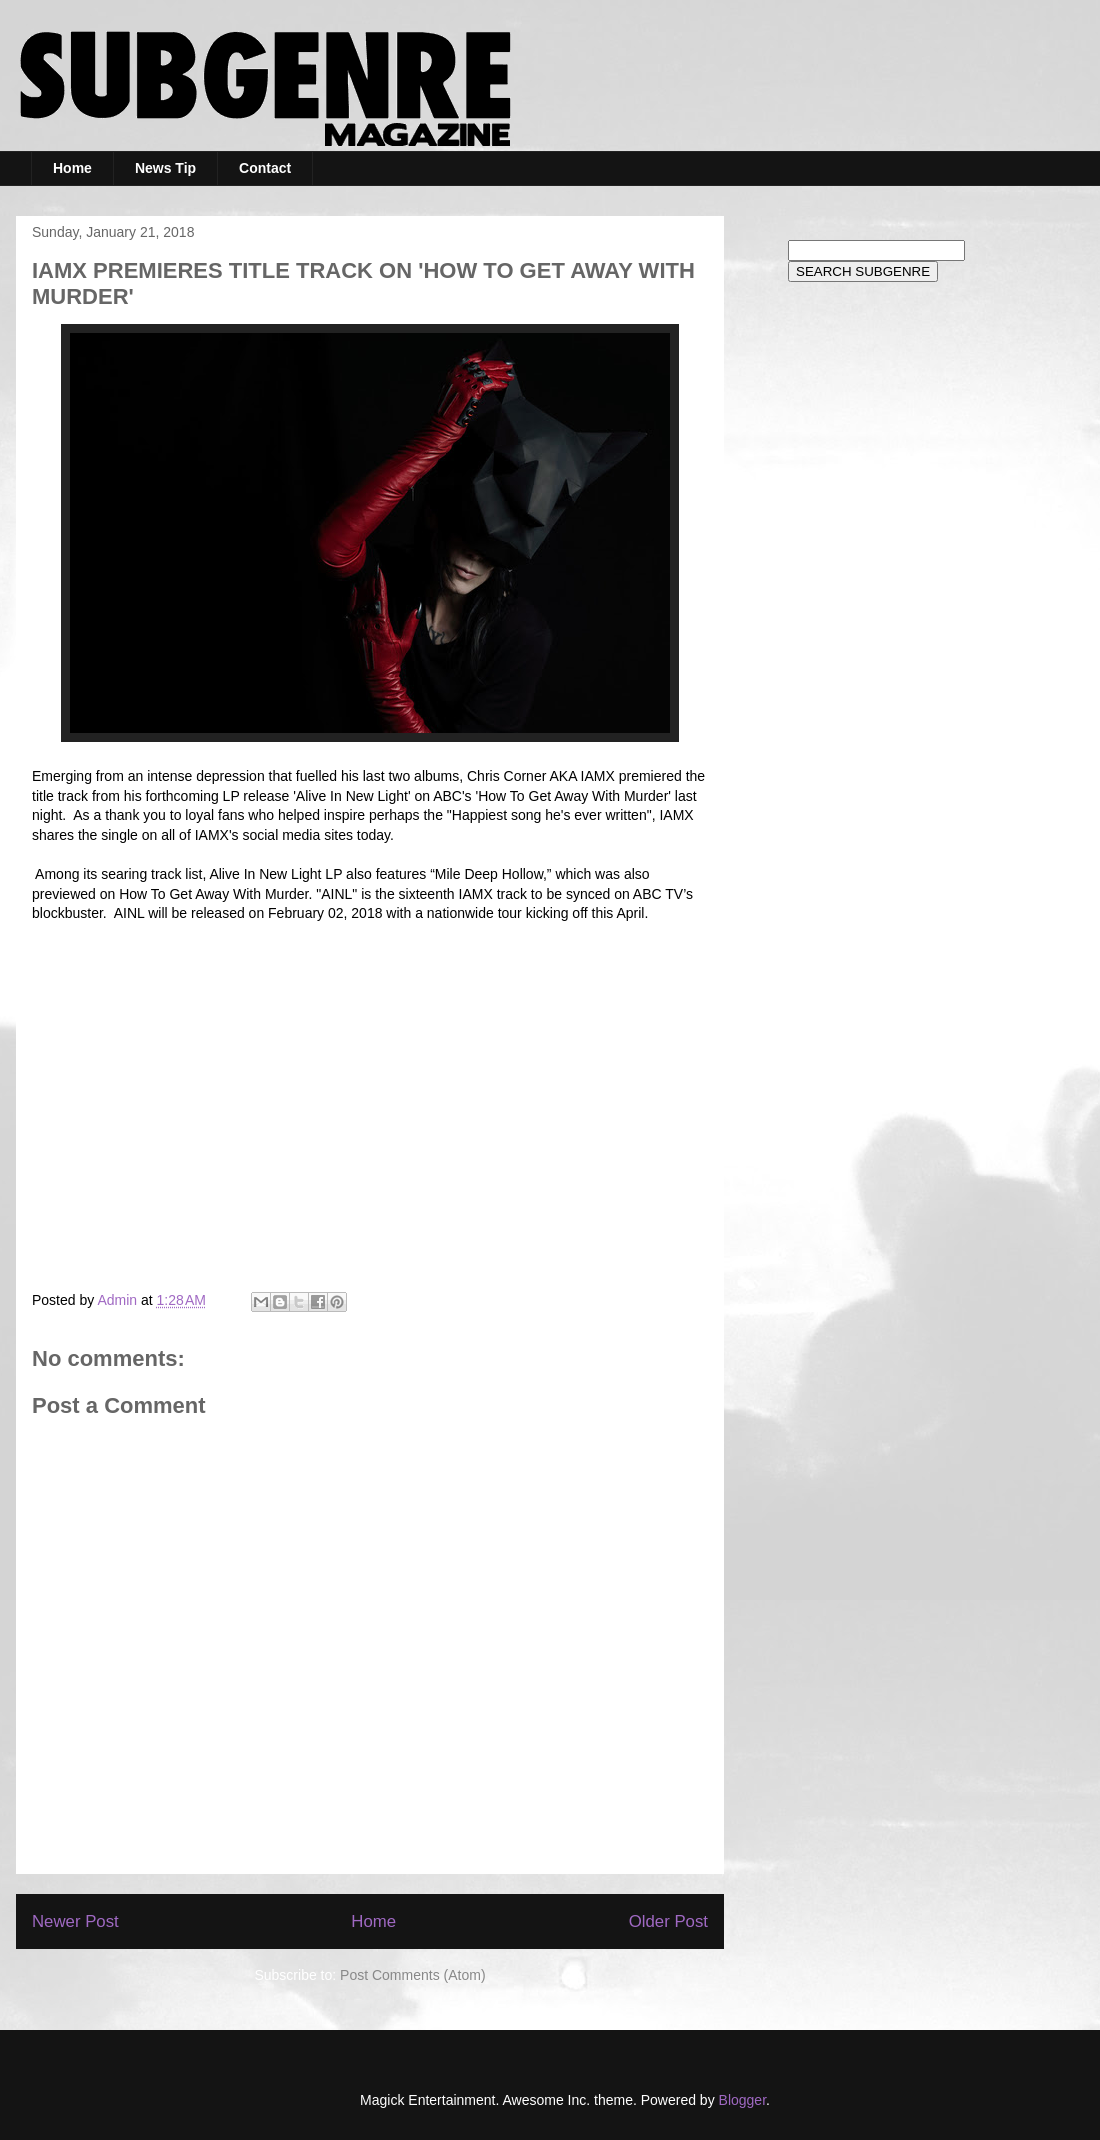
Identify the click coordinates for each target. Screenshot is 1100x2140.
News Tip (165, 168)
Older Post (668, 1921)
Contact (265, 168)
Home (72, 168)
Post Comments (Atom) (412, 1975)
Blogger (742, 2100)
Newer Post (75, 1921)
